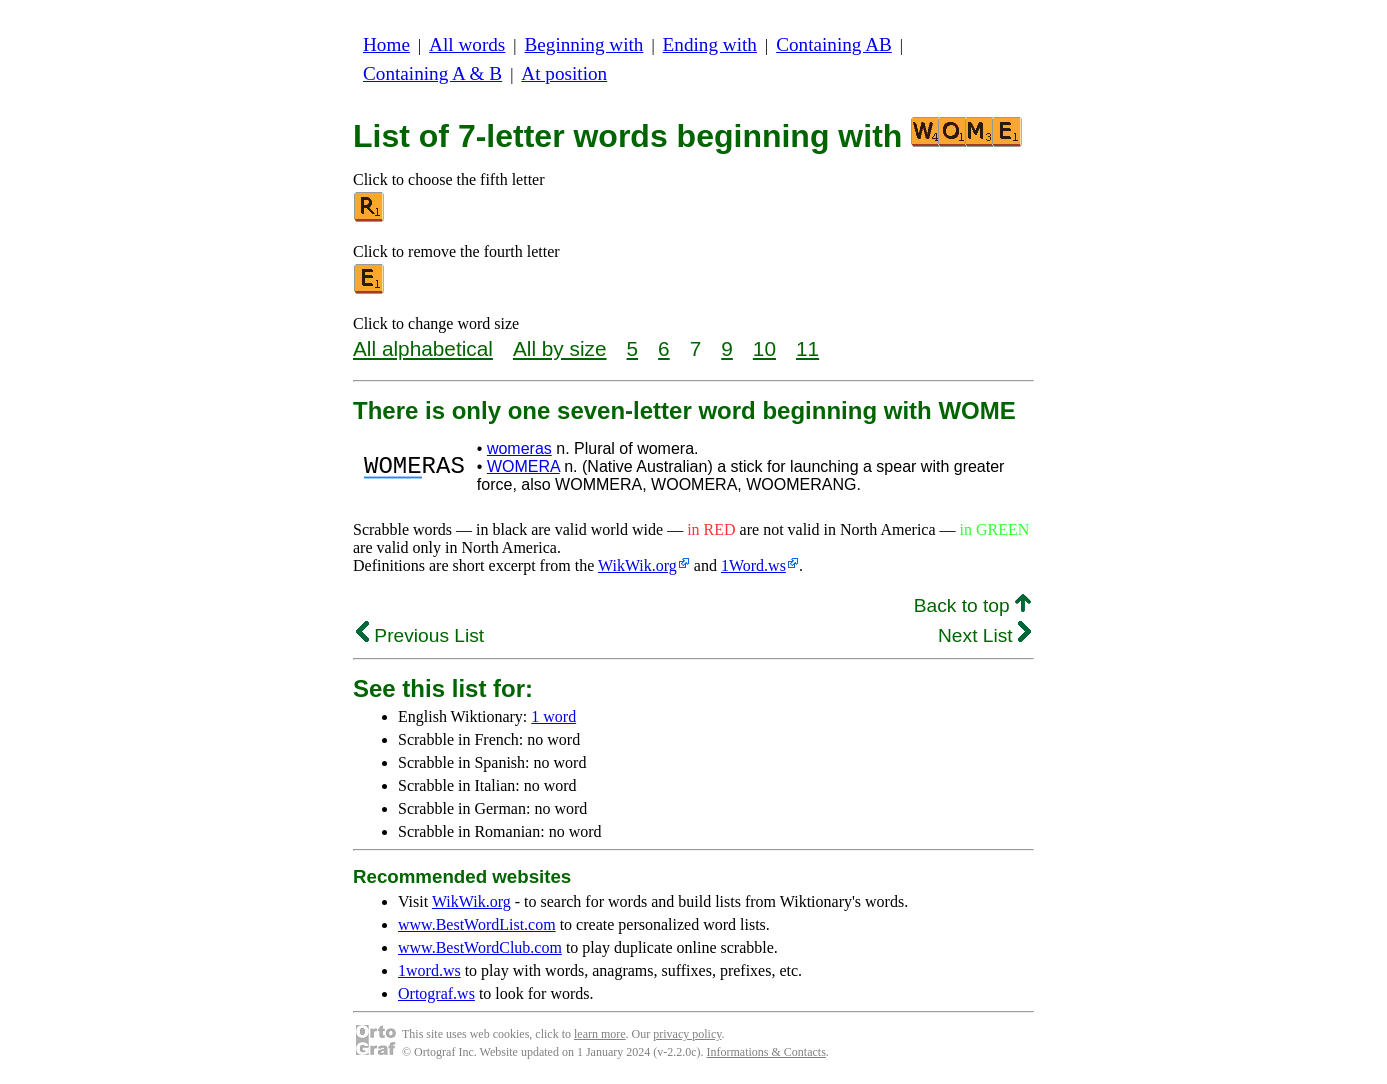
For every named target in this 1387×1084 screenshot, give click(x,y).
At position (564, 73)
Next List (984, 635)
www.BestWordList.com (477, 924)
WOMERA (523, 466)
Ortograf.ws (436, 993)
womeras (519, 448)
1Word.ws (753, 565)
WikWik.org (637, 565)
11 (807, 348)
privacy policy (687, 1034)
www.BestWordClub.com (480, 947)
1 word (553, 716)
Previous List (420, 635)
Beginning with (584, 44)
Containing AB (834, 44)
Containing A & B (432, 73)
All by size (560, 348)
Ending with (710, 44)
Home (386, 44)
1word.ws (429, 970)
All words (467, 44)
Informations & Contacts (766, 1052)
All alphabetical (423, 348)
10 (764, 348)
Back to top (972, 605)
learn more (600, 1034)
